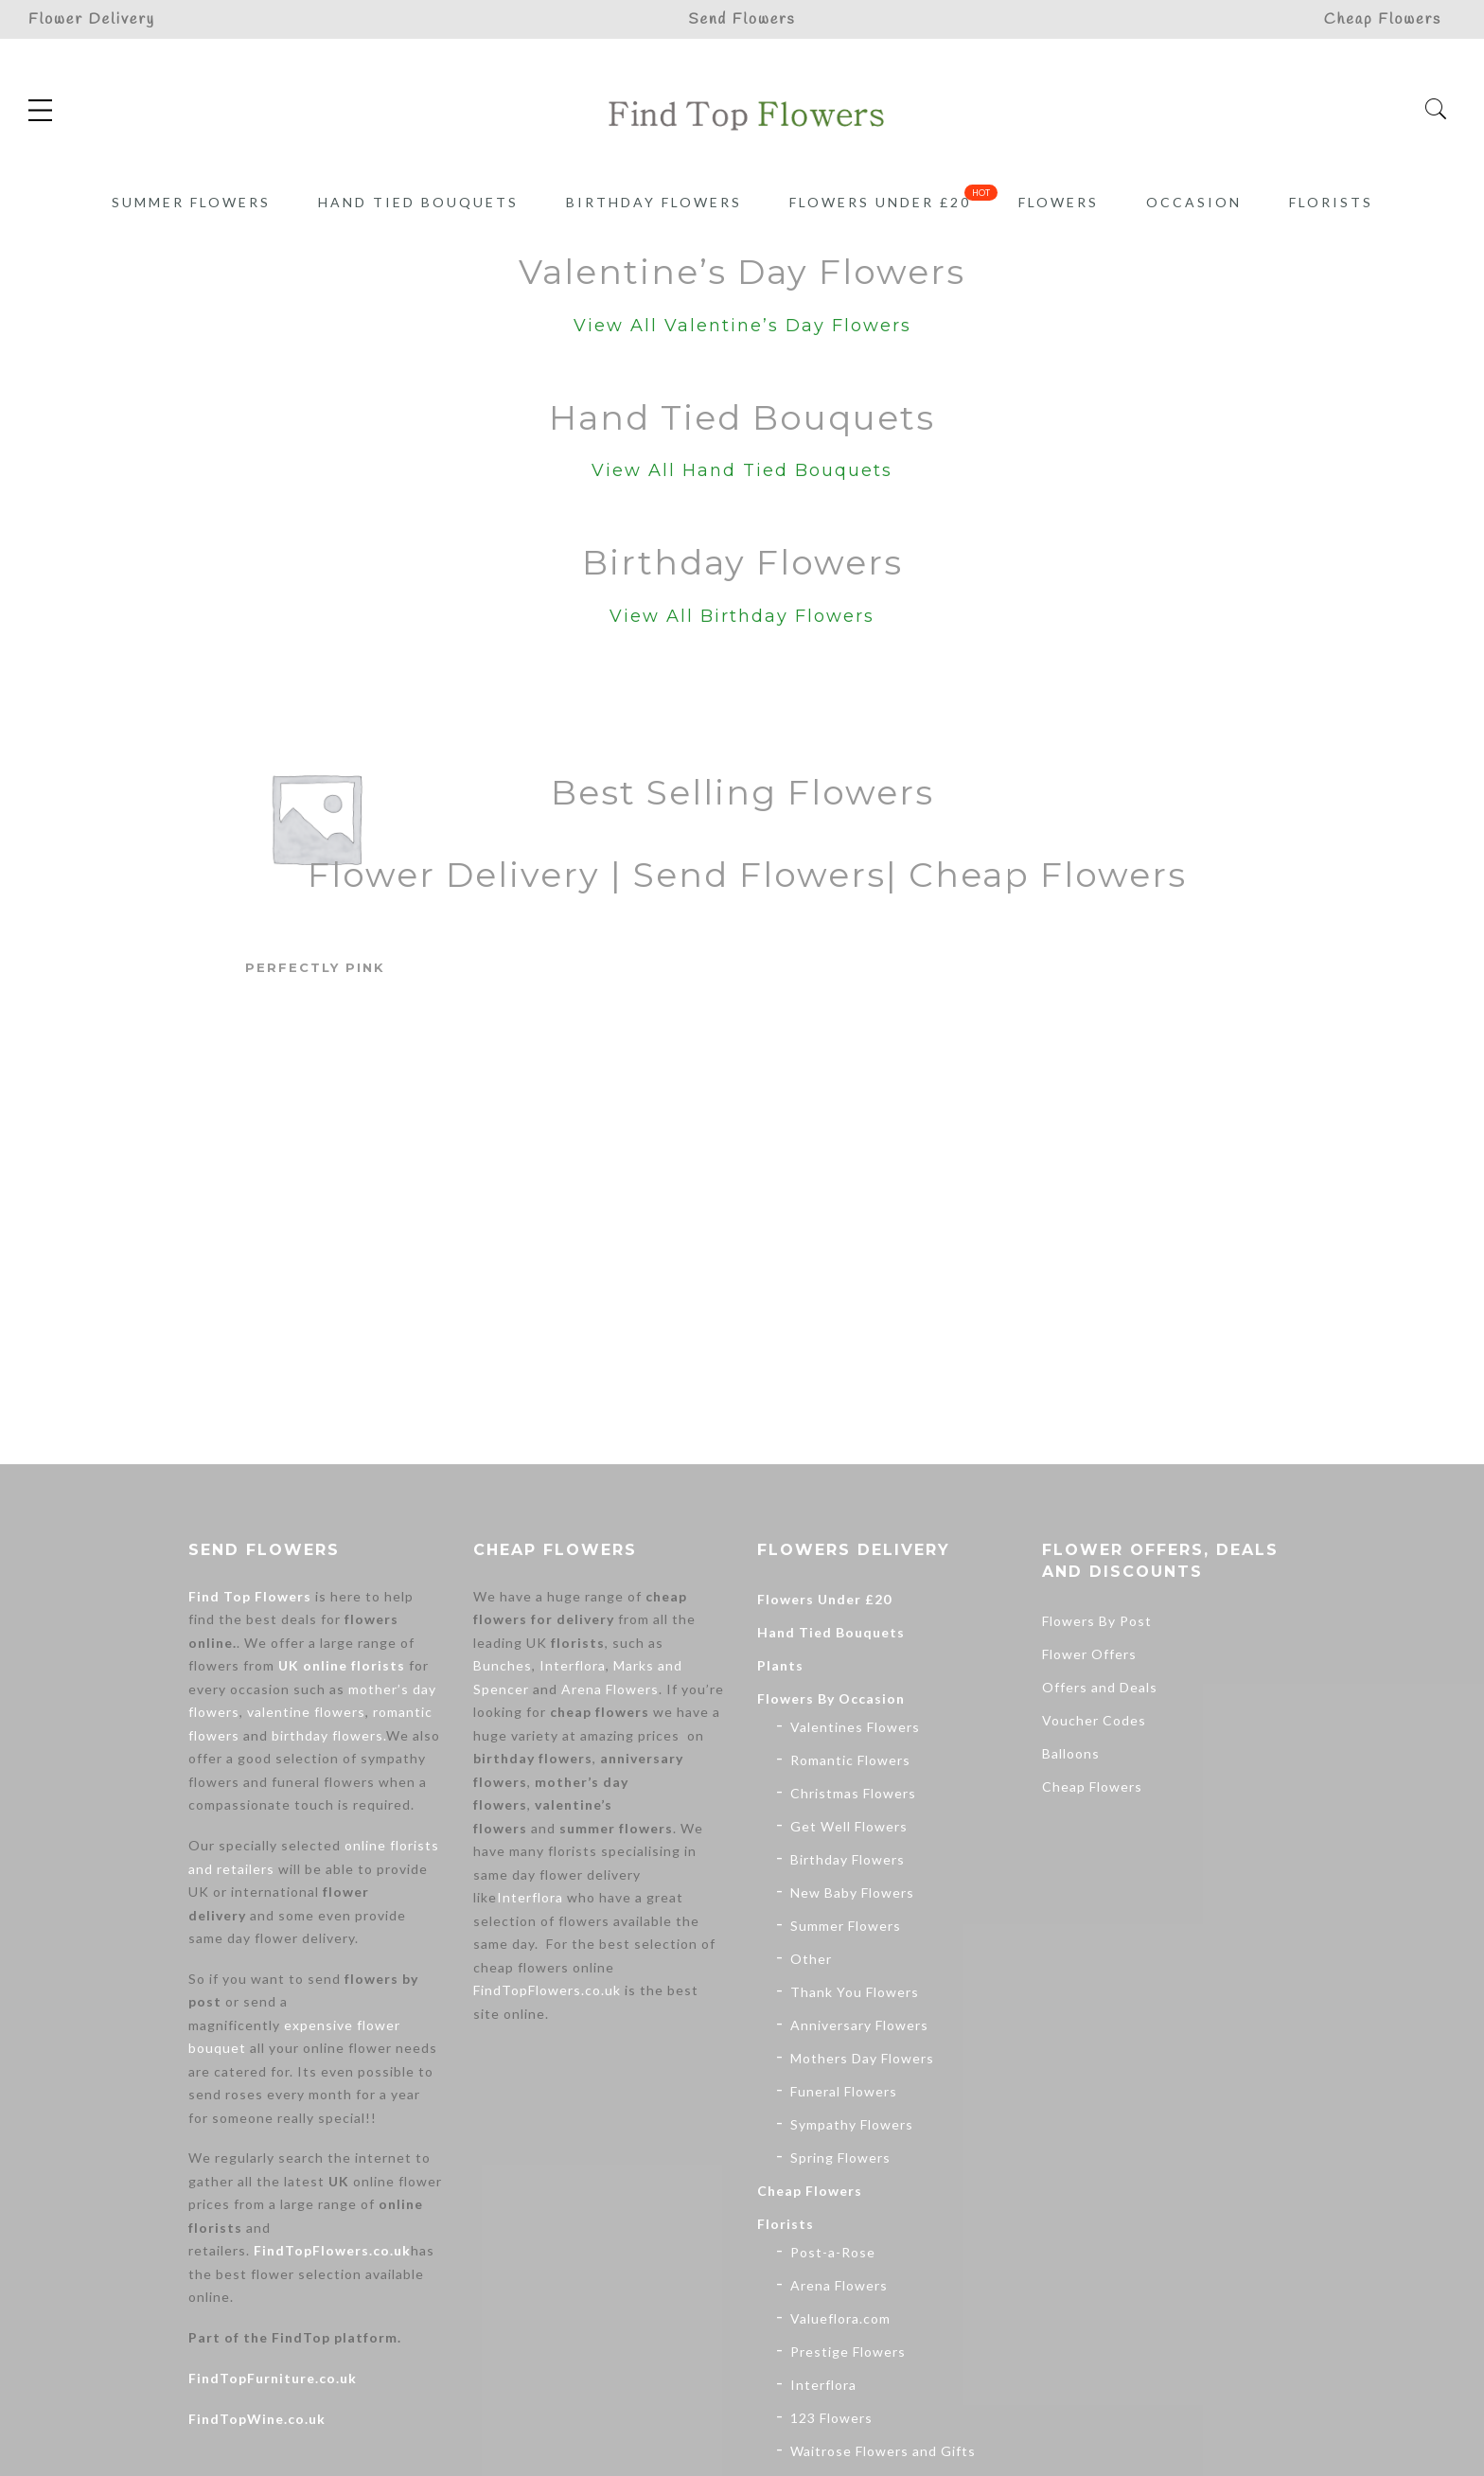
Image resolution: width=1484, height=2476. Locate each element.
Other (811, 1959)
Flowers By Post (1097, 1621)
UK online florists (341, 1665)
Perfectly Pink (315, 967)
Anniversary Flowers (859, 2025)
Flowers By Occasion (831, 1698)
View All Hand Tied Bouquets (742, 470)
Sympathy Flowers (851, 2124)
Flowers (1058, 202)
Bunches (502, 1665)
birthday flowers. (329, 1735)
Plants (780, 1665)
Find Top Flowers (249, 1596)
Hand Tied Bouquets (418, 202)
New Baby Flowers (852, 1892)
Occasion (1194, 202)
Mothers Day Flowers (862, 2058)
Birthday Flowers (654, 202)
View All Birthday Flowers (742, 616)
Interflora (572, 1665)
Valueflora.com (840, 2318)
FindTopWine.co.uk (257, 2419)
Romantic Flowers (850, 1760)
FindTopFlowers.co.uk (332, 2250)
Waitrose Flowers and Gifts (883, 2451)
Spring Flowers (840, 2157)
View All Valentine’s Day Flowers (742, 325)
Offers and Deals (1099, 1687)
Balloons (1071, 1753)
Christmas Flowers (853, 1793)
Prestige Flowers (848, 2351)
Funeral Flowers (843, 2091)
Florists (1331, 202)
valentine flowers (306, 1712)
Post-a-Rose (832, 2252)
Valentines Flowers (855, 1727)
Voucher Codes (1094, 1720)
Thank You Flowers (854, 1992)
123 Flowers (831, 2418)
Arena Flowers (610, 1689)
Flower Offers (1089, 1654)
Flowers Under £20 (880, 202)
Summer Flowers (191, 202)
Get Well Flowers (849, 1826)
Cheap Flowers (809, 2191)
